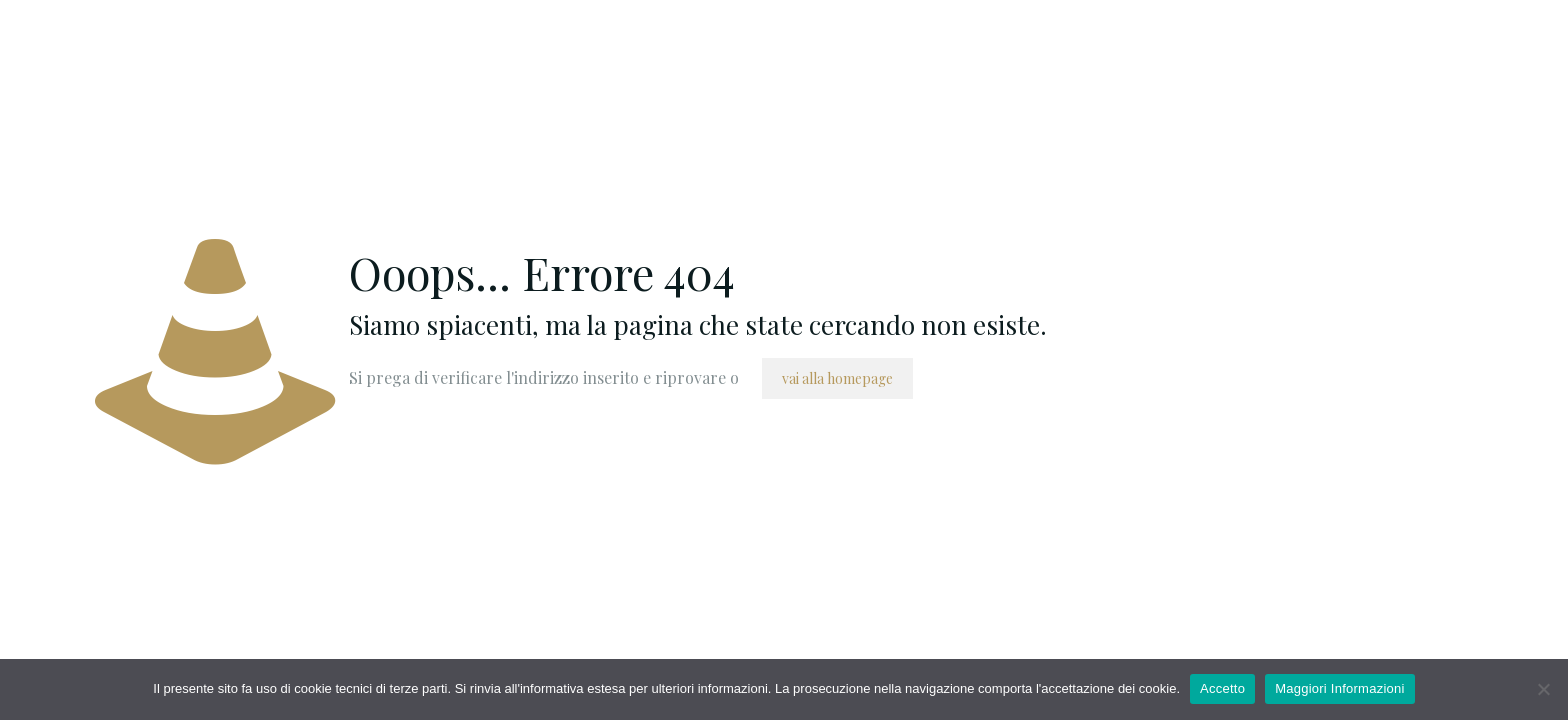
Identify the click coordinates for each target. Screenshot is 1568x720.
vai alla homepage (837, 378)
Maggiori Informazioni (1340, 688)
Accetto (1222, 688)
